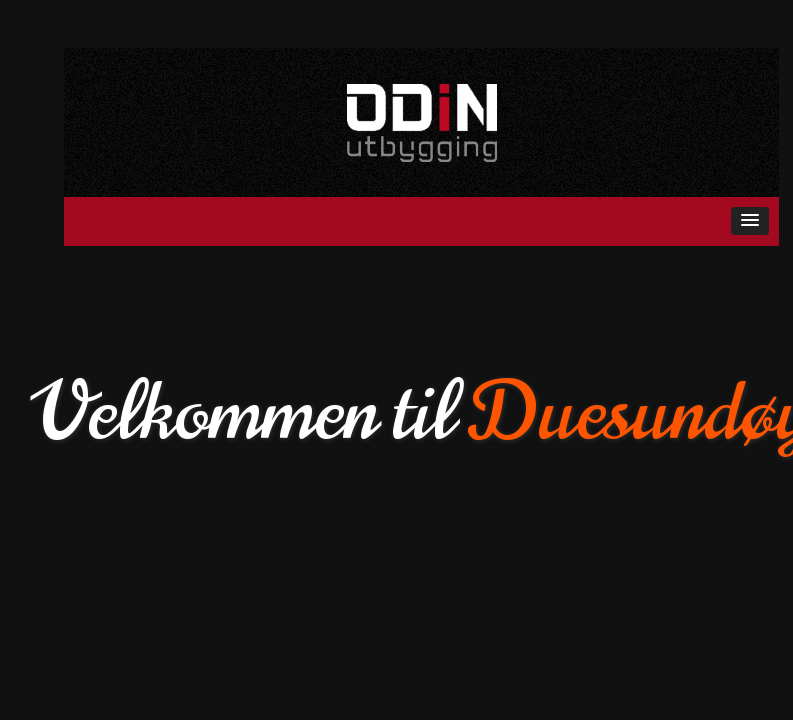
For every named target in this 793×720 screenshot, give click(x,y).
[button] (750, 221)
